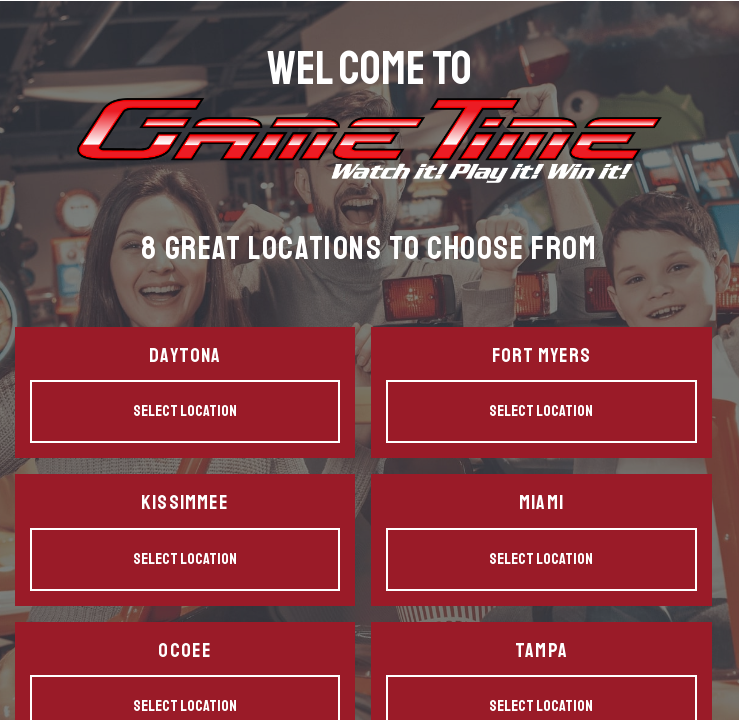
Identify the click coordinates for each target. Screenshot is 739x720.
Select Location (185, 411)
